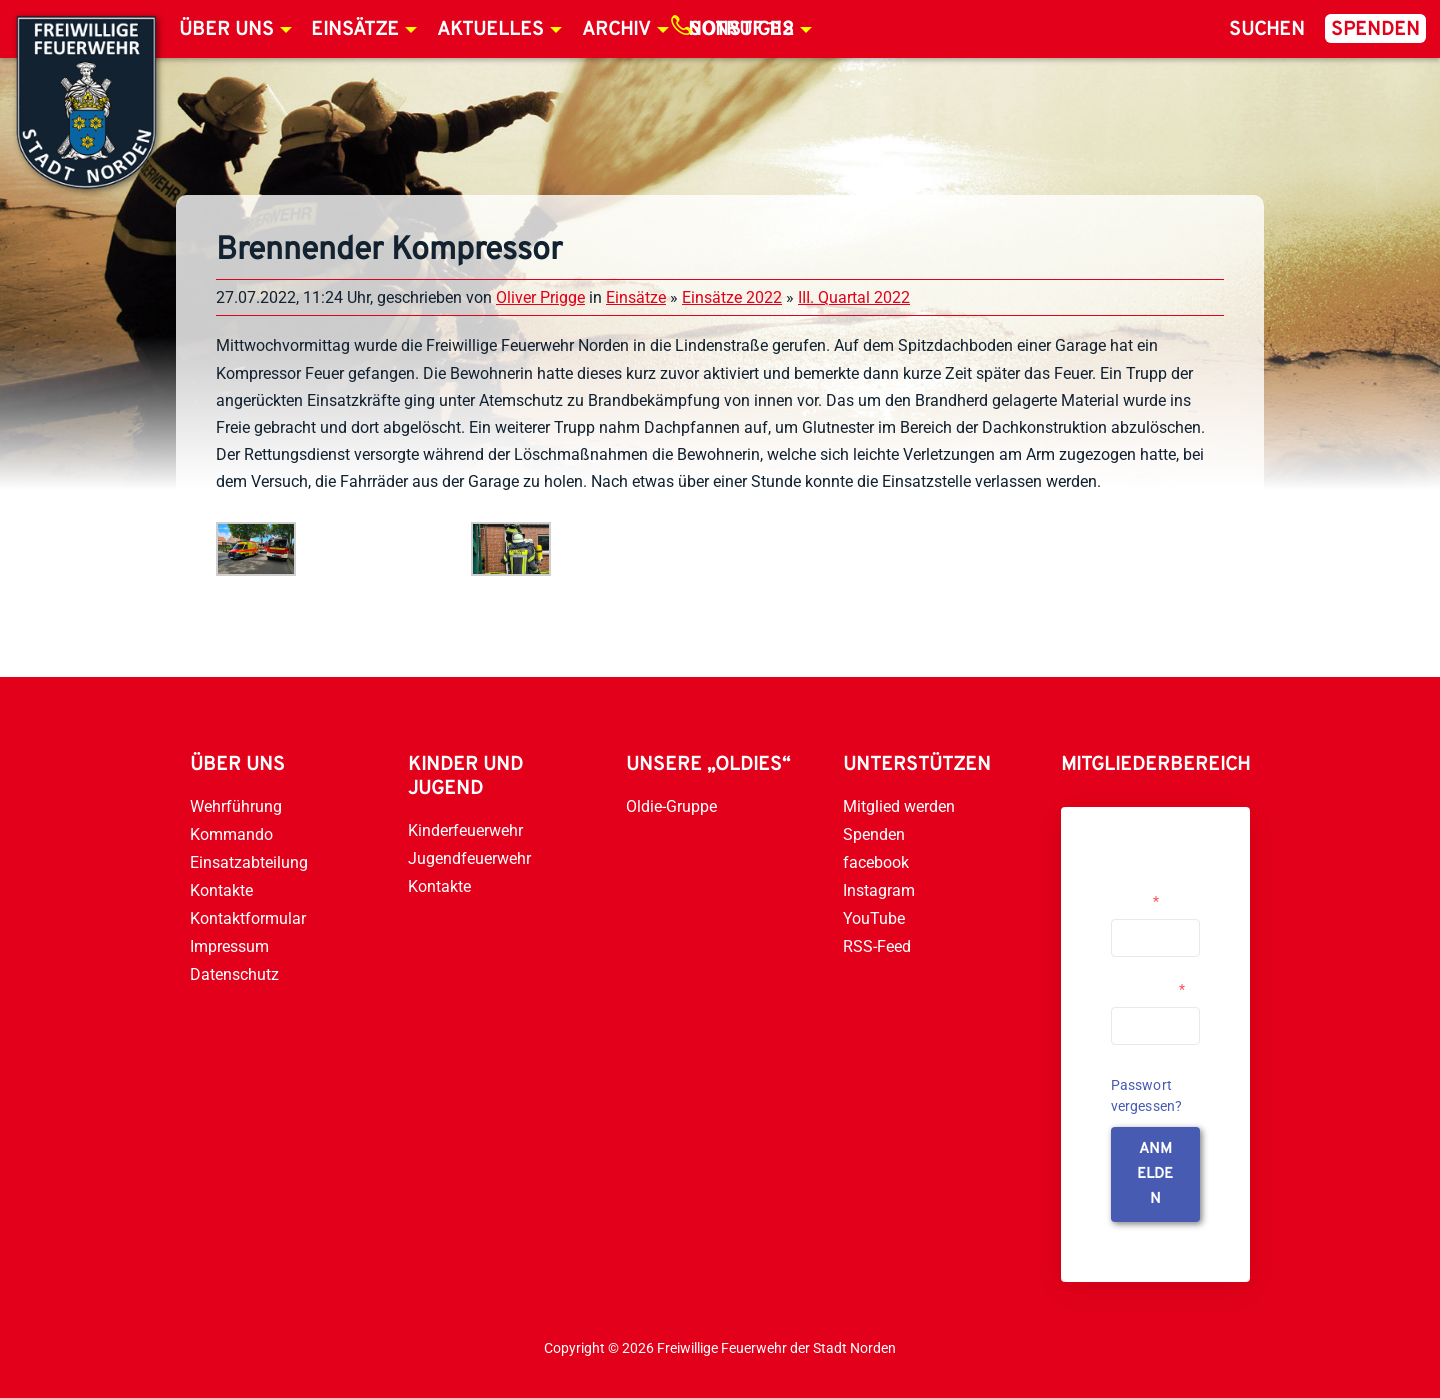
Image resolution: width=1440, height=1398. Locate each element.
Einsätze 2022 (732, 297)
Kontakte (221, 890)
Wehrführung (236, 806)
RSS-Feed (877, 946)
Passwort (1148, 989)
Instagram (879, 890)
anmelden (1155, 1174)
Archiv (616, 30)
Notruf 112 (741, 30)
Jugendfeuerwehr (469, 858)
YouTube (874, 918)
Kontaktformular (248, 918)
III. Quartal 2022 (854, 297)
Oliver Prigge (540, 297)
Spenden (1375, 30)
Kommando (231, 834)
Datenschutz (234, 974)
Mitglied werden (899, 806)
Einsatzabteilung (249, 862)
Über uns (226, 30)
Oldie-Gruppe (671, 806)
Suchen (1267, 30)
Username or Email (1150, 893)
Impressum (229, 946)
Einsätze (355, 30)
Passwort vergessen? (1147, 1095)
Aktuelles (490, 30)
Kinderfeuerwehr (465, 830)
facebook (876, 862)
